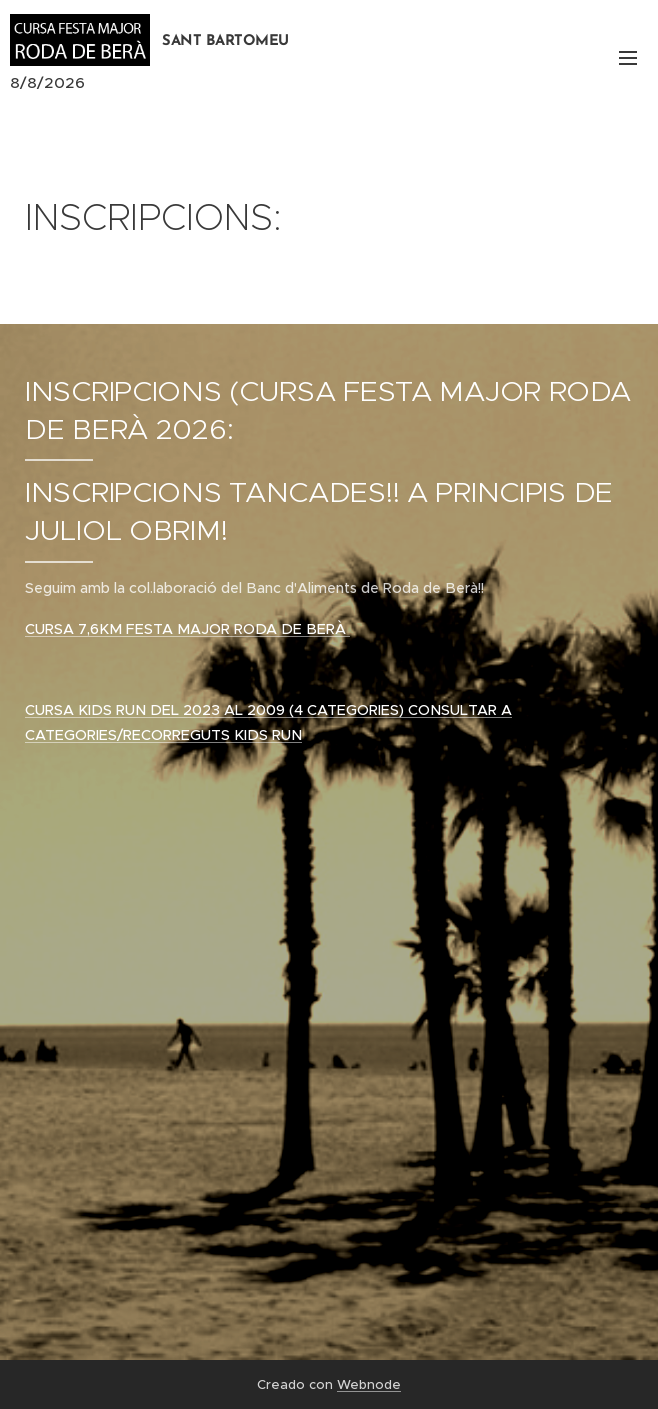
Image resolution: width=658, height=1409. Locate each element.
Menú (628, 58)
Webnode (369, 1384)
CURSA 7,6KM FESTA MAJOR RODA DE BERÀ (187, 629)
